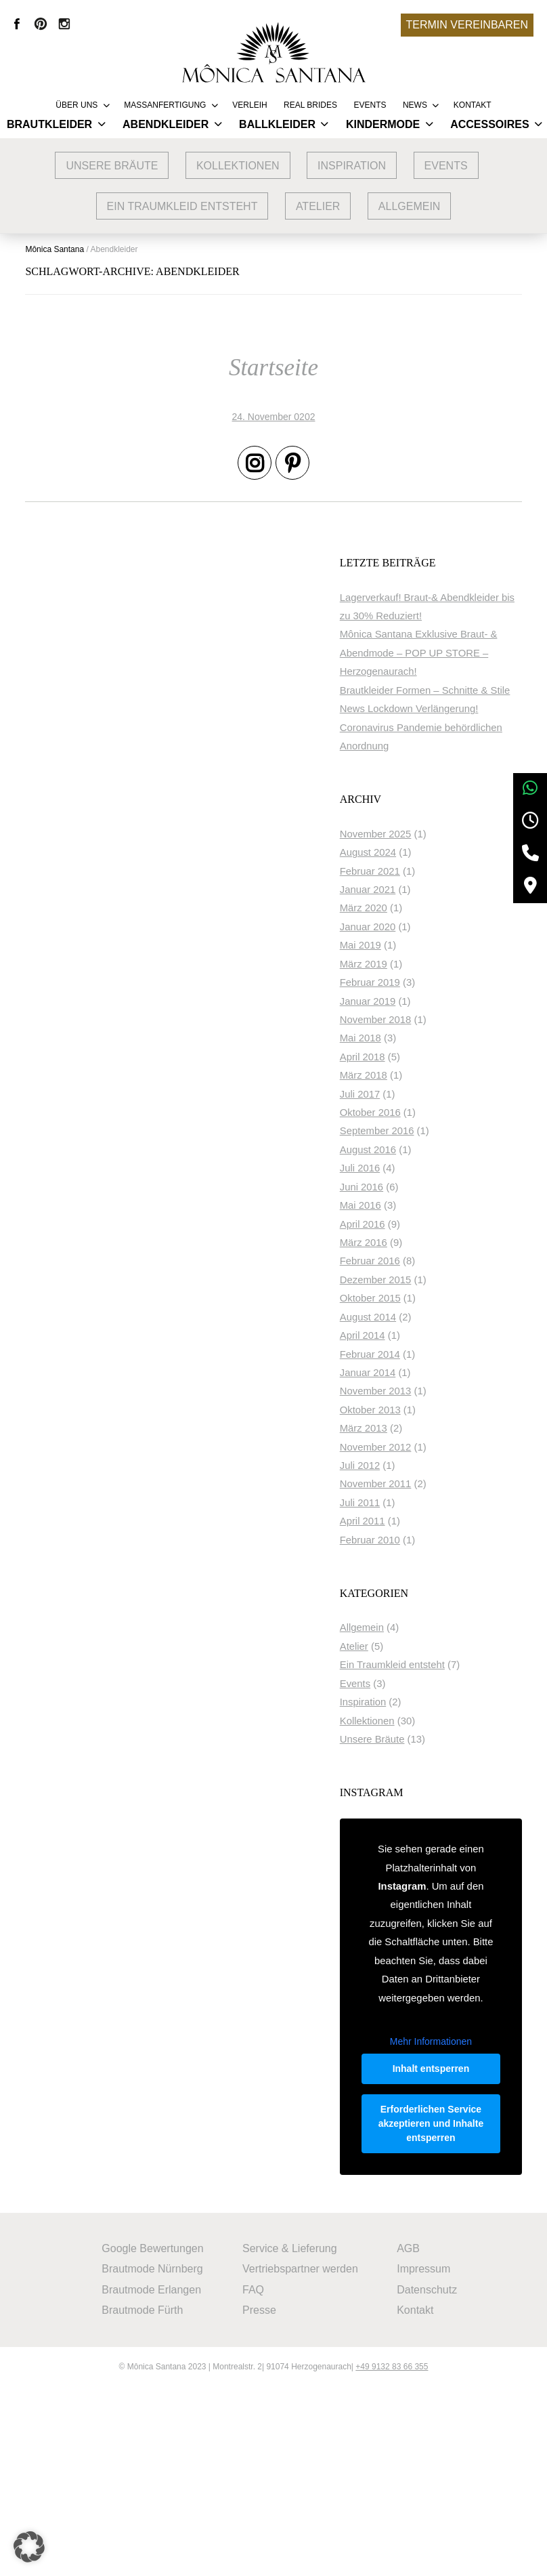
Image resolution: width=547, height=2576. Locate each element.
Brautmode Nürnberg (151, 2458)
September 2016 (422, 1207)
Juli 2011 (404, 1578)
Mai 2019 (405, 1021)
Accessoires (489, 124)
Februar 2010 (415, 1616)
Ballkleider (277, 124)
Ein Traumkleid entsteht (182, 206)
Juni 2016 (406, 1263)
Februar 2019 (415, 1059)
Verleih (249, 105)
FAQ (254, 2478)
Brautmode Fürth (141, 2498)
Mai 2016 (405, 1281)
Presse (260, 2498)
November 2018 (420, 1095)
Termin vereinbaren (467, 24)
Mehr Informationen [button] (452, 2189)
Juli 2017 (404, 1170)
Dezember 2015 (420, 1355)
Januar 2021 (413, 966)
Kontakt (472, 105)
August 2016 (413, 1225)
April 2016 (407, 1300)
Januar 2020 (413, 1002)
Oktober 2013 (415, 1485)
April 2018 (407, 1132)
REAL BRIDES (310, 105)
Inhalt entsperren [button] (452, 2224)
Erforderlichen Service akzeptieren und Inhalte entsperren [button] (452, 2301)
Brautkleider (49, 124)
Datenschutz (429, 2478)
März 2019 (408, 1040)
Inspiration (352, 165)
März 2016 (408, 1319)
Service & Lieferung (290, 2437)
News (415, 105)
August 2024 (413, 928)
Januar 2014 (413, 1448)
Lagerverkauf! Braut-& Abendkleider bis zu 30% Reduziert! (440, 618)
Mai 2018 (405, 1114)
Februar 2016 (415, 1337)
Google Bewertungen (151, 2437)
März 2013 (408, 1504)
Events (369, 105)
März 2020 (408, 984)
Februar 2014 (415, 1430)
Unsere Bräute (112, 165)
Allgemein (409, 206)
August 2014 (413, 1393)
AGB (410, 2437)
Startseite (273, 369)
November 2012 (420, 1523)
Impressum (426, 2458)
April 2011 (407, 1597)
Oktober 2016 (415, 1189)
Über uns (76, 105)
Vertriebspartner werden (301, 2458)
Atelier (318, 206)
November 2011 (420, 1560)
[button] (30, 2546)
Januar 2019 (413, 1077)
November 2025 (420, 910)
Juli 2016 (404, 1244)
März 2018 (408, 1151)
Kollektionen (238, 165)
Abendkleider (166, 124)
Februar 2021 (415, 947)
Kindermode (383, 124)
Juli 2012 (404, 1542)
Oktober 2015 (415, 1374)
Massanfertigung (165, 105)
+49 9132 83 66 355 (391, 2555)
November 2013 (420, 1467)
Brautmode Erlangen (150, 2478)
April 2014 (407, 1412)
